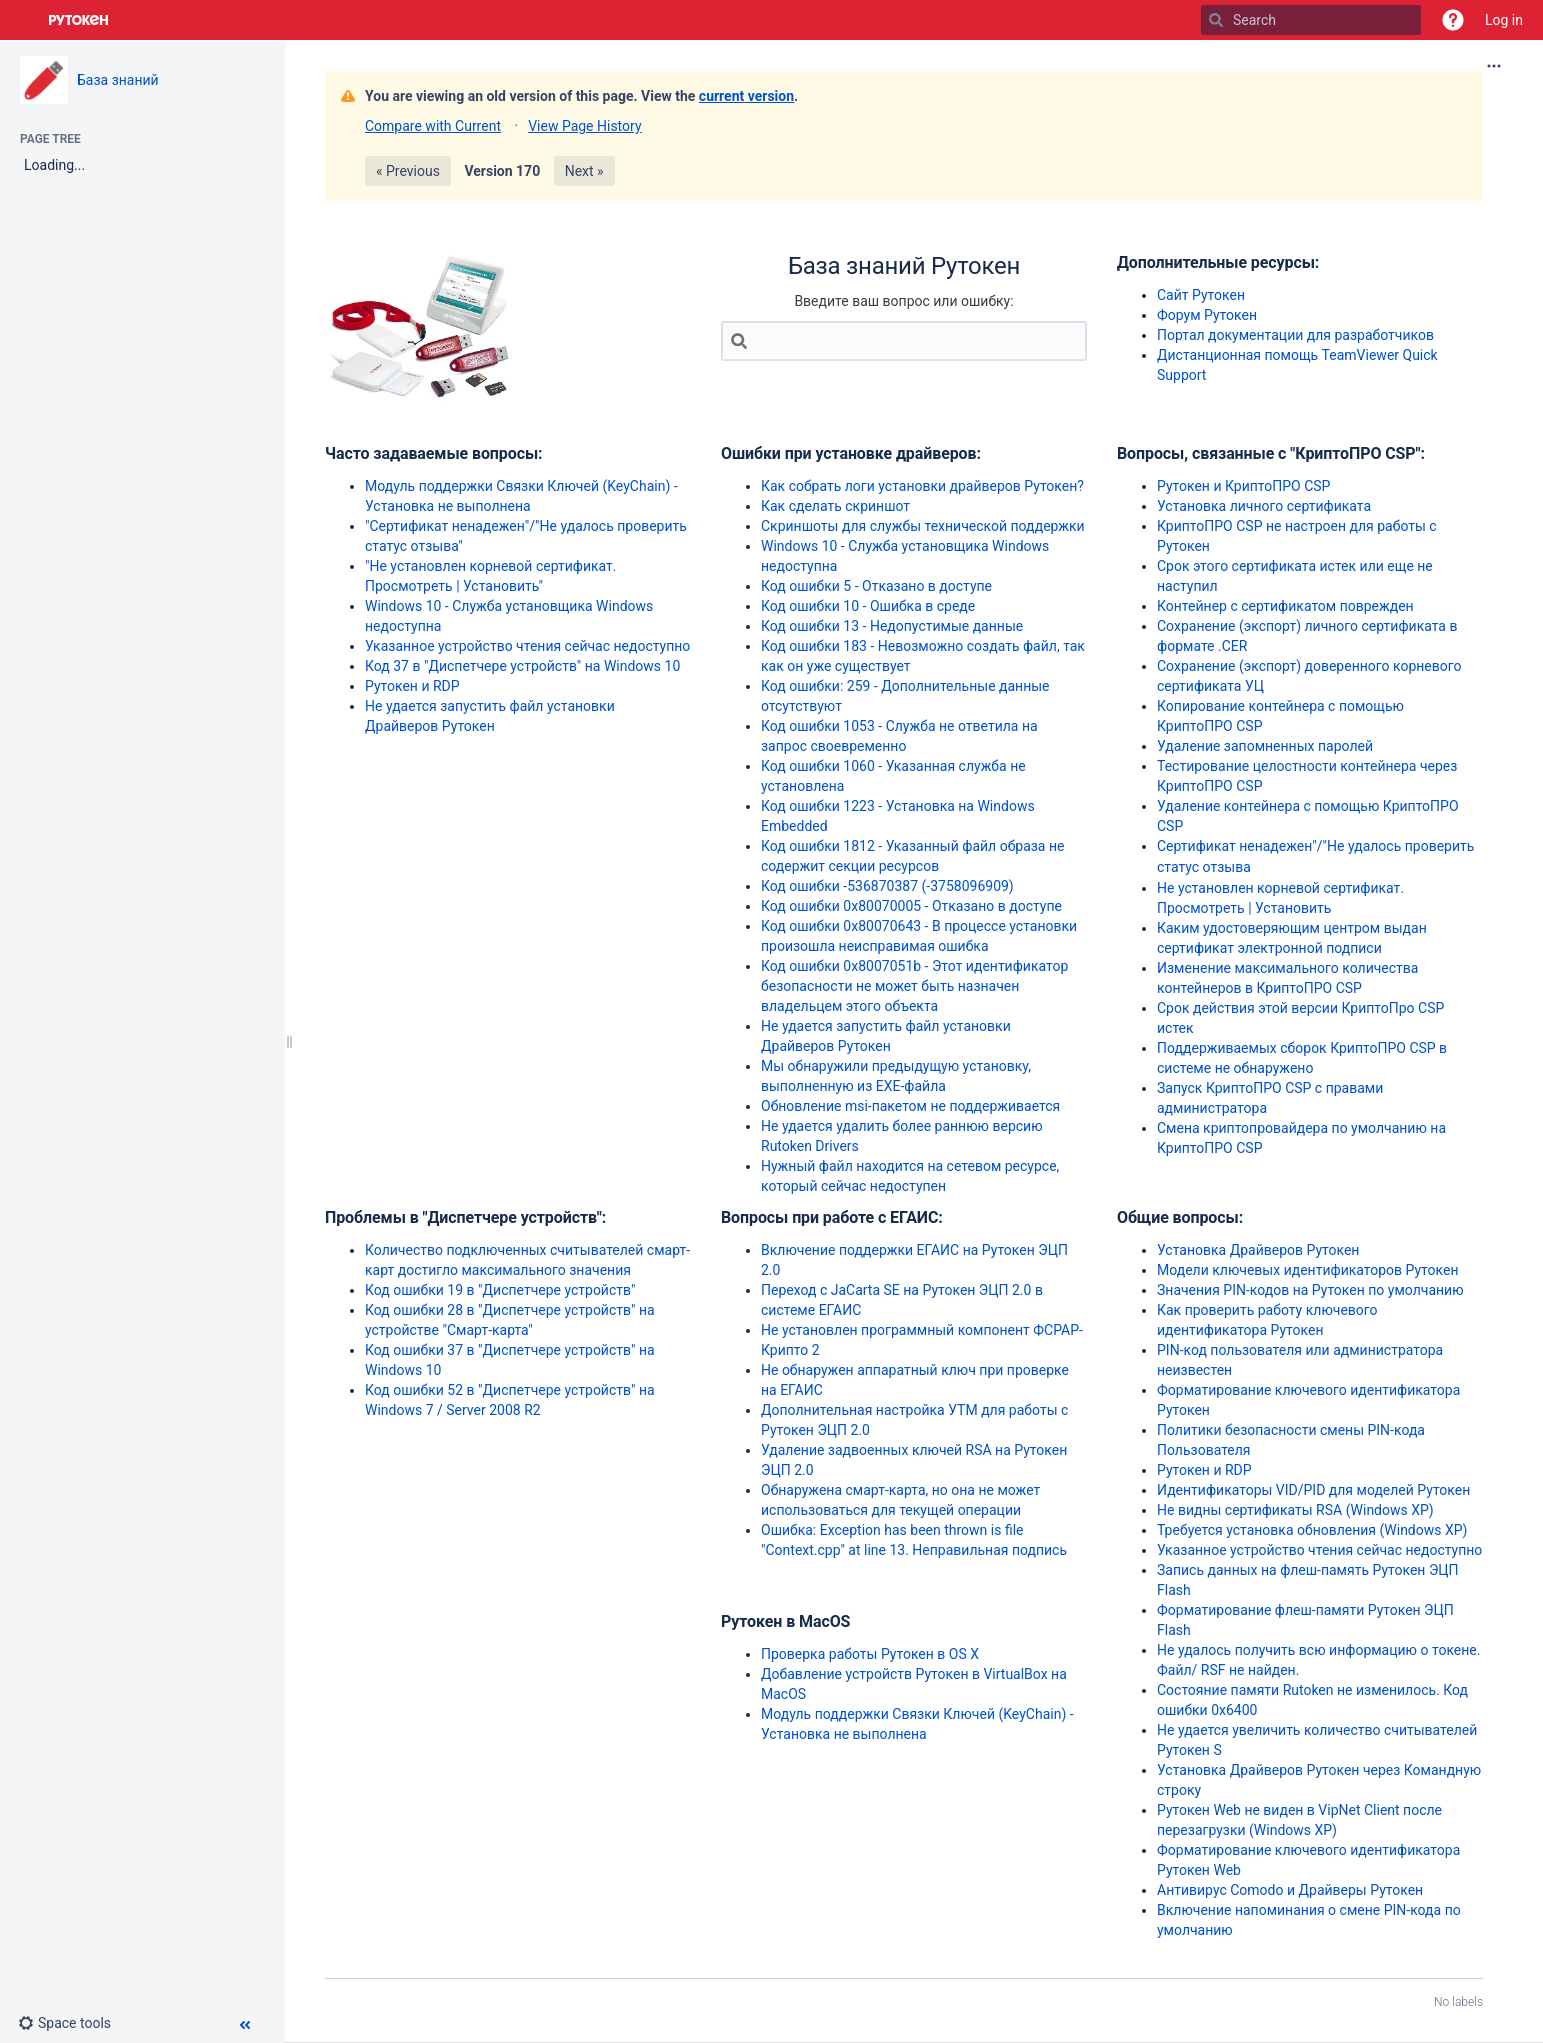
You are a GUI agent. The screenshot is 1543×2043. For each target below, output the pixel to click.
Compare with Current (433, 126)
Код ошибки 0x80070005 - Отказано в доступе (911, 906)
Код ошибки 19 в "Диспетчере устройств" (500, 1290)
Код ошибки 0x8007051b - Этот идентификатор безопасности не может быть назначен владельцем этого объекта (914, 986)
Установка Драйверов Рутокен (1258, 1250)
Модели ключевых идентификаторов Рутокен (1308, 1270)
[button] (1453, 20)
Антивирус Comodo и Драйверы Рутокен (1290, 1890)
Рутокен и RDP (412, 686)
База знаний (118, 80)
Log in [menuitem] (1504, 20)
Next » (584, 171)
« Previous (408, 171)
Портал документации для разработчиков (1295, 335)
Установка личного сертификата (1264, 506)
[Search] (1216, 20)
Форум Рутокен (1207, 315)
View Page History (584, 126)
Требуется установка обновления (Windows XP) (1312, 1530)
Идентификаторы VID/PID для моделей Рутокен (1313, 1490)
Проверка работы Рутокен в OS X (870, 1654)
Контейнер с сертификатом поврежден (1285, 606)
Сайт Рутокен (1201, 295)
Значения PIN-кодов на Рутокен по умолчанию (1310, 1290)
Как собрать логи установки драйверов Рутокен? (922, 486)
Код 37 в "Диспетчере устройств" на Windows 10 (522, 666)
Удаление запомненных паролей (1265, 746)
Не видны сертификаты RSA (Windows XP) (1295, 1510)
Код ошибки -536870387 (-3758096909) (887, 886)
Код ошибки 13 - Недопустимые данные (892, 626)
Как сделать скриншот (835, 506)
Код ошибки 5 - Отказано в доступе (876, 586)
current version (746, 96)
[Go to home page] (79, 20)
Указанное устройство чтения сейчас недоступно (527, 646)
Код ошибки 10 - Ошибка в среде (868, 606)
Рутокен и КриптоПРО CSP (1243, 486)
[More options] (1494, 66)
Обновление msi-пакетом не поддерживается (910, 1106)
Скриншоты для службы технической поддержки (923, 526)
